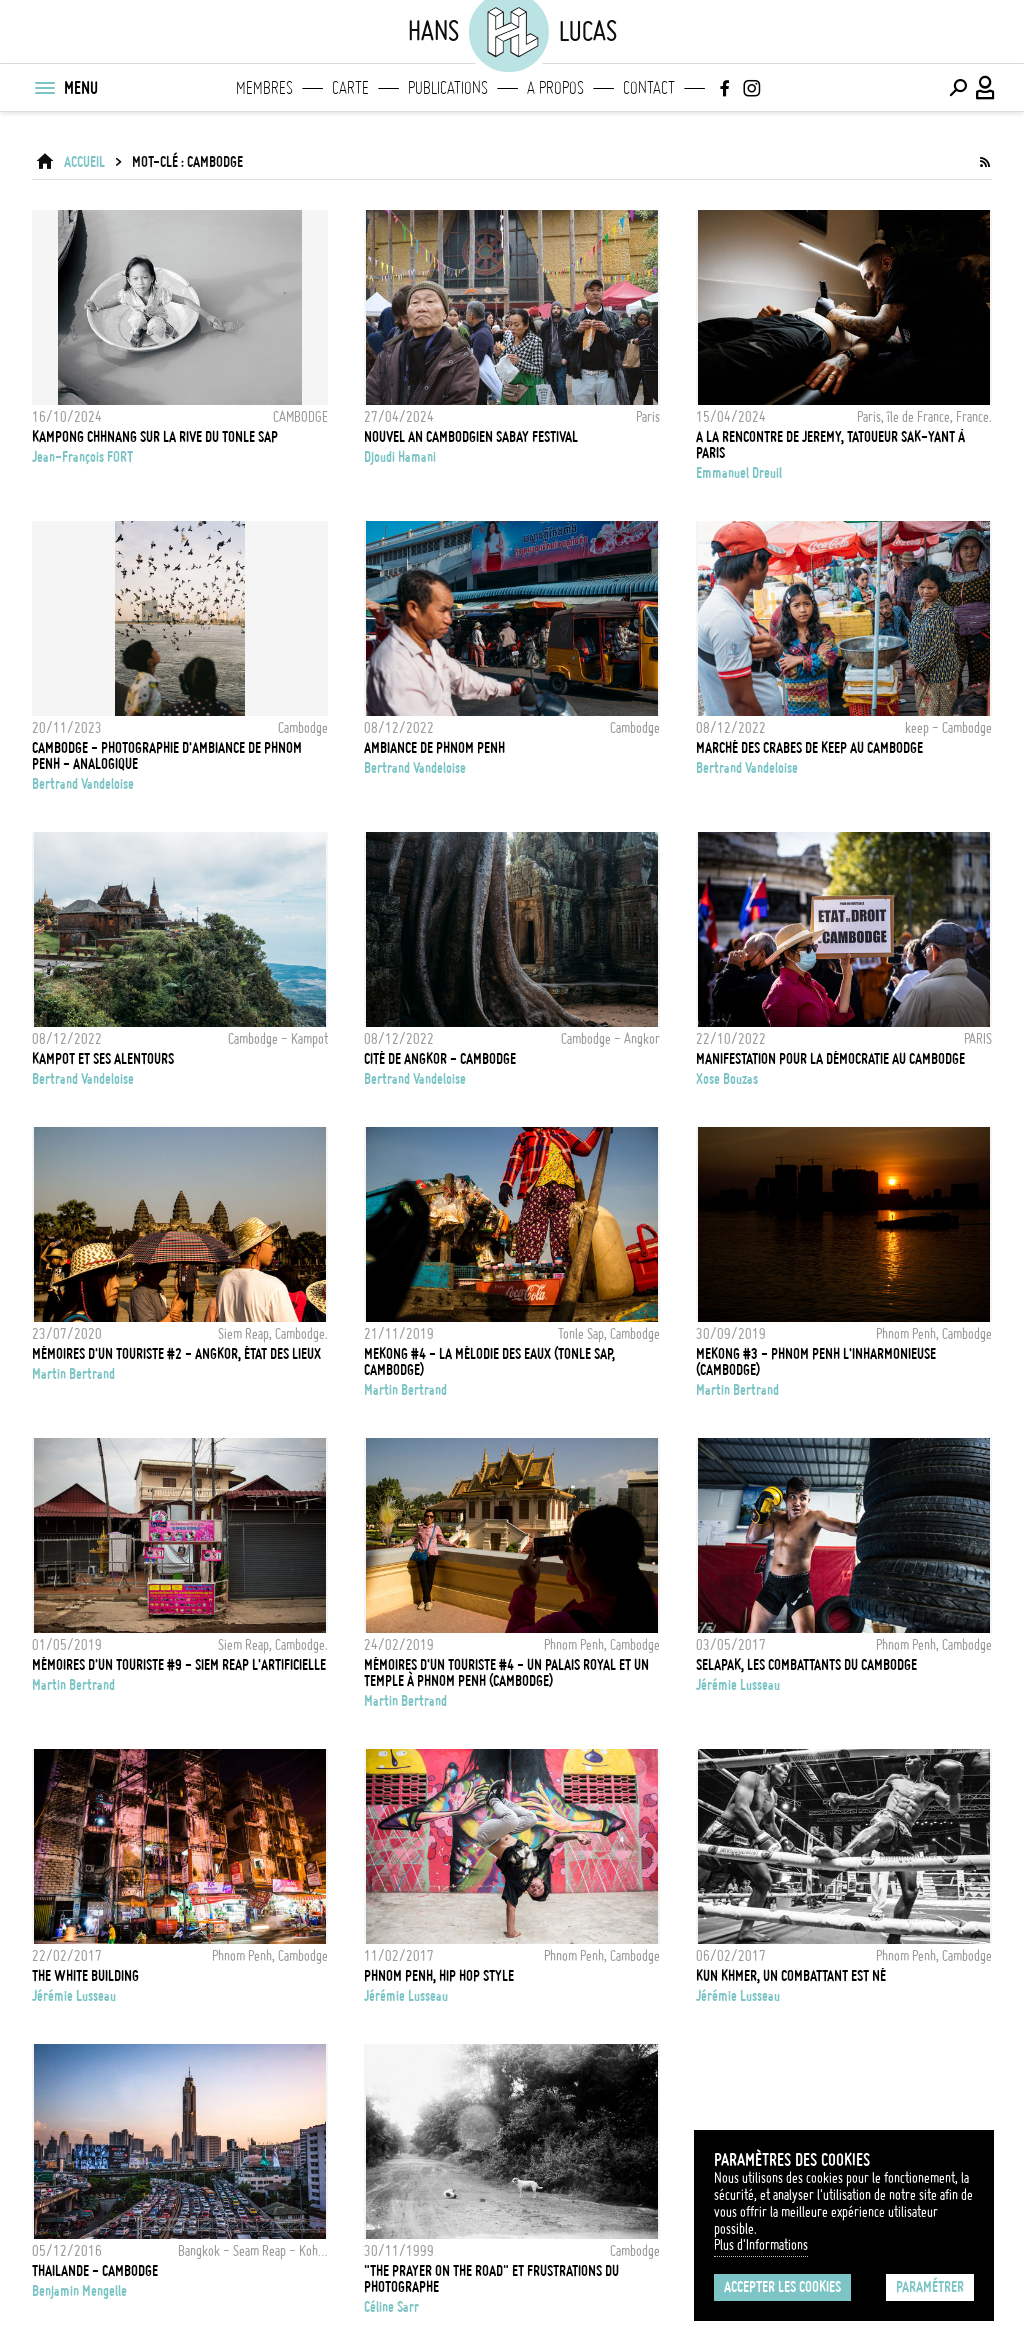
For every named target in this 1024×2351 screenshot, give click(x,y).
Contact (649, 88)
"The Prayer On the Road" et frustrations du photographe (491, 2279)
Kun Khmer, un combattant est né (791, 1976)
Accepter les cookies (782, 2287)
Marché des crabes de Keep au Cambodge (809, 748)
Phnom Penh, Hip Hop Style (439, 1976)
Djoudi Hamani (400, 457)
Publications (448, 88)
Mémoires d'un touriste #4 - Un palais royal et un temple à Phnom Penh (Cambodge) (506, 1673)
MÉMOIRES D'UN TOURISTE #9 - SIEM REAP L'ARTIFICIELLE (179, 1665)
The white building (85, 1976)
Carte (350, 88)
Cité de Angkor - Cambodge (440, 1059)
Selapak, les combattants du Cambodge (806, 1665)
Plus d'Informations (761, 2245)
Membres (264, 88)
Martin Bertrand (73, 1374)
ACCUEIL (84, 162)
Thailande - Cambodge (95, 2271)
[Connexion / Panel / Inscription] (986, 88)
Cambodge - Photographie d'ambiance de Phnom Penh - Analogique (167, 756)
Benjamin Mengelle (79, 2291)
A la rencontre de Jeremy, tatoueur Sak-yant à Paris (830, 445)
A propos (555, 88)
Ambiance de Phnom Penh (434, 748)
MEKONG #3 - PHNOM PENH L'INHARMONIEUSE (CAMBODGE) (816, 1362)
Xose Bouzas (727, 1079)
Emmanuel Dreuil (739, 473)
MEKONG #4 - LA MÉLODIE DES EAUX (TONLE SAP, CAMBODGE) (489, 1362)
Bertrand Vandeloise (83, 784)
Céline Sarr (391, 2307)
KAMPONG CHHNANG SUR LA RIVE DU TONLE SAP (155, 437)
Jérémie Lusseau (738, 1685)
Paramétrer (930, 2287)
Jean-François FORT (82, 457)
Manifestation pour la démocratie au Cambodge (830, 1059)
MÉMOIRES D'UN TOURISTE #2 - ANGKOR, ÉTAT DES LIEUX (176, 1354)
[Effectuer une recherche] (958, 88)
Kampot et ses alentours (103, 1059)
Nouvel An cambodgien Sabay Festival (471, 437)
